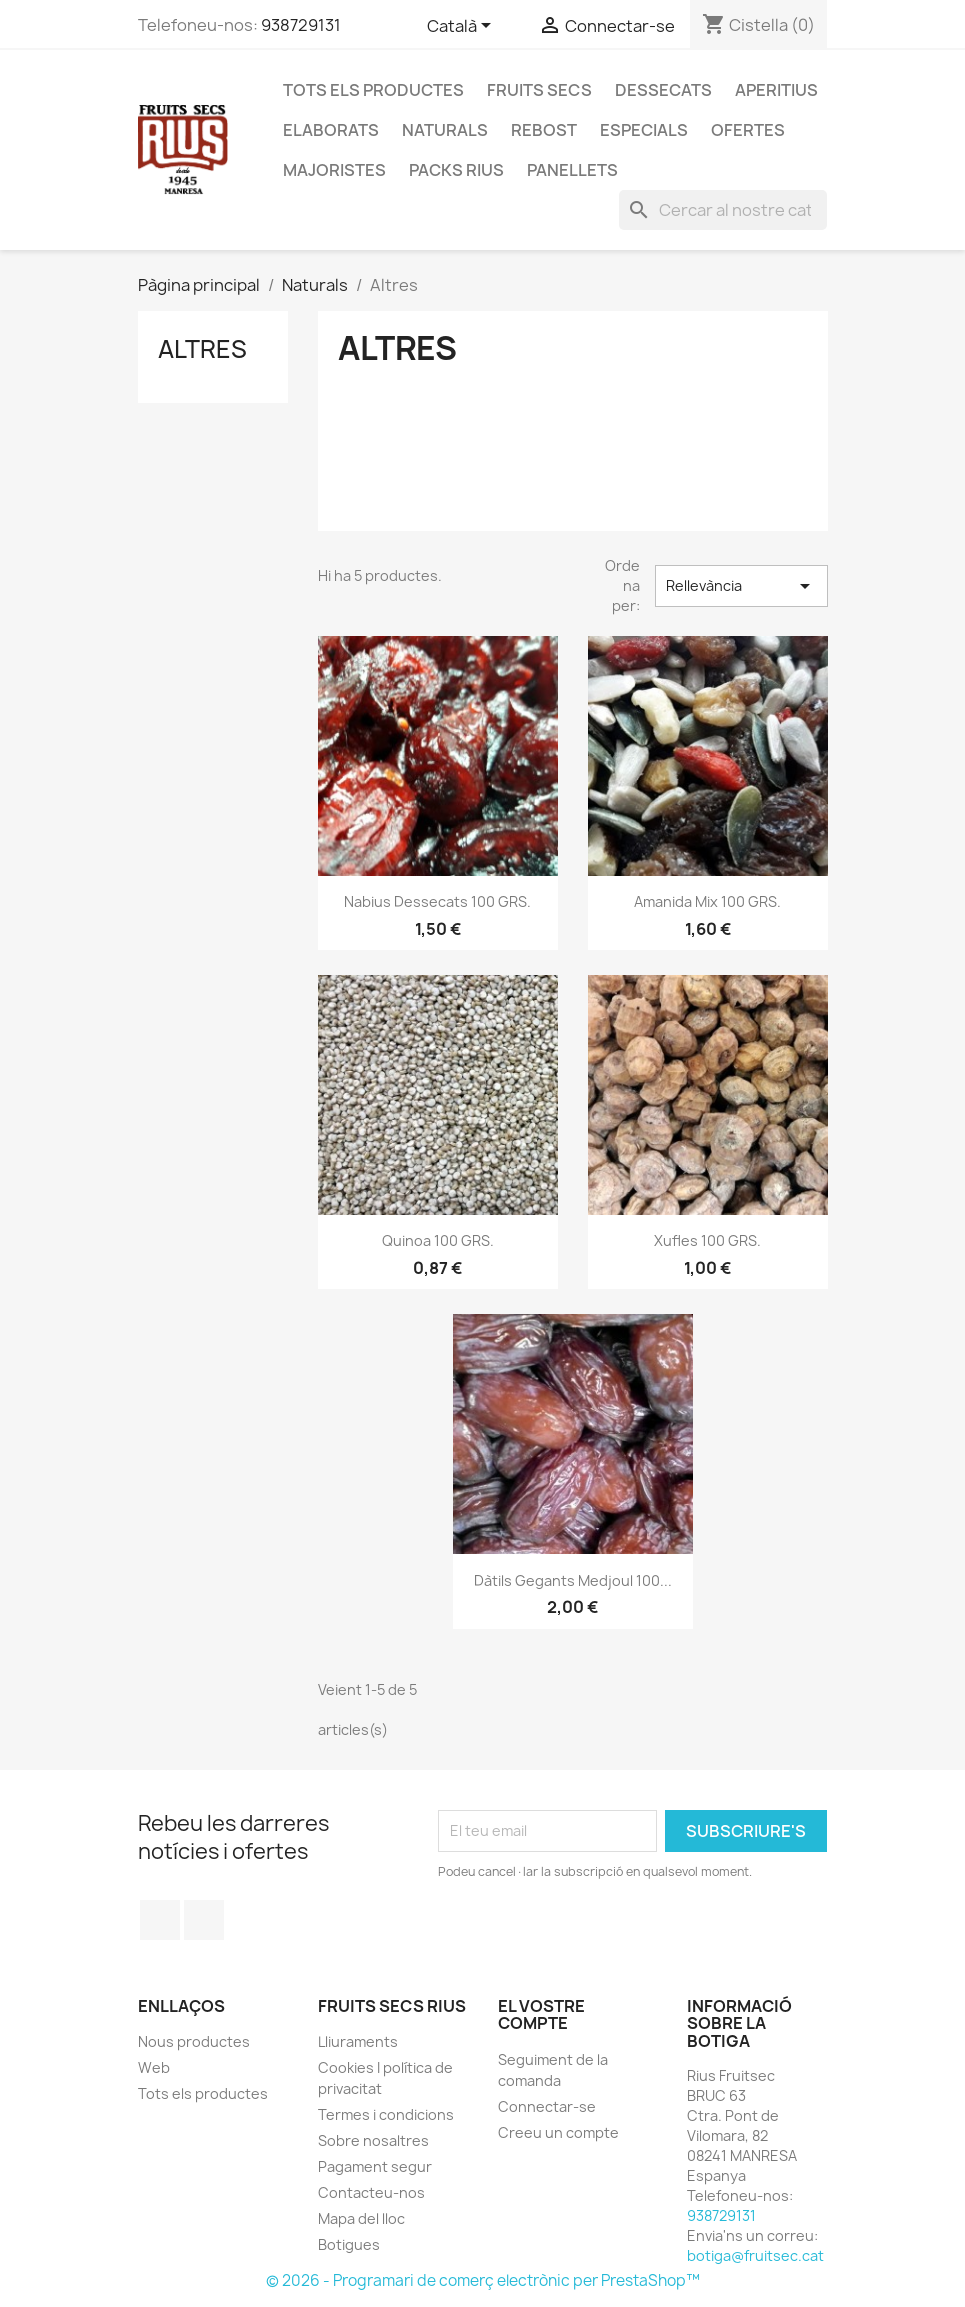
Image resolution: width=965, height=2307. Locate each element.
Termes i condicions (386, 2114)
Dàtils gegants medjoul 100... (573, 1580)
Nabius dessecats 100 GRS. (437, 901)
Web (154, 2067)
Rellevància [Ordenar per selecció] (741, 586)
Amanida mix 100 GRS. (707, 901)
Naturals (445, 130)
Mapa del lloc (361, 2218)
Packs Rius (456, 170)
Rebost (544, 130)
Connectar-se (547, 2106)
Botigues (349, 2244)
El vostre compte (541, 2015)
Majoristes (334, 170)
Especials (644, 130)
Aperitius (776, 90)
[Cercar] (723, 210)
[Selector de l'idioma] (462, 27)
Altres (202, 349)
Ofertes (748, 130)
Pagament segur (375, 2166)
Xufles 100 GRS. (707, 1240)
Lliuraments (358, 2041)
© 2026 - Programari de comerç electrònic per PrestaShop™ (483, 2280)
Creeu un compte (558, 2132)
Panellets (572, 170)
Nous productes (194, 2041)
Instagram (204, 1920)
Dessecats (663, 90)
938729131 (301, 25)
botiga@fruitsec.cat (755, 2255)
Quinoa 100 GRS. (438, 1240)
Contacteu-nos (371, 2192)
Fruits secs (539, 90)
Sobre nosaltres (373, 2140)
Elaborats (331, 130)
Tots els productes (373, 90)
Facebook (160, 1920)
